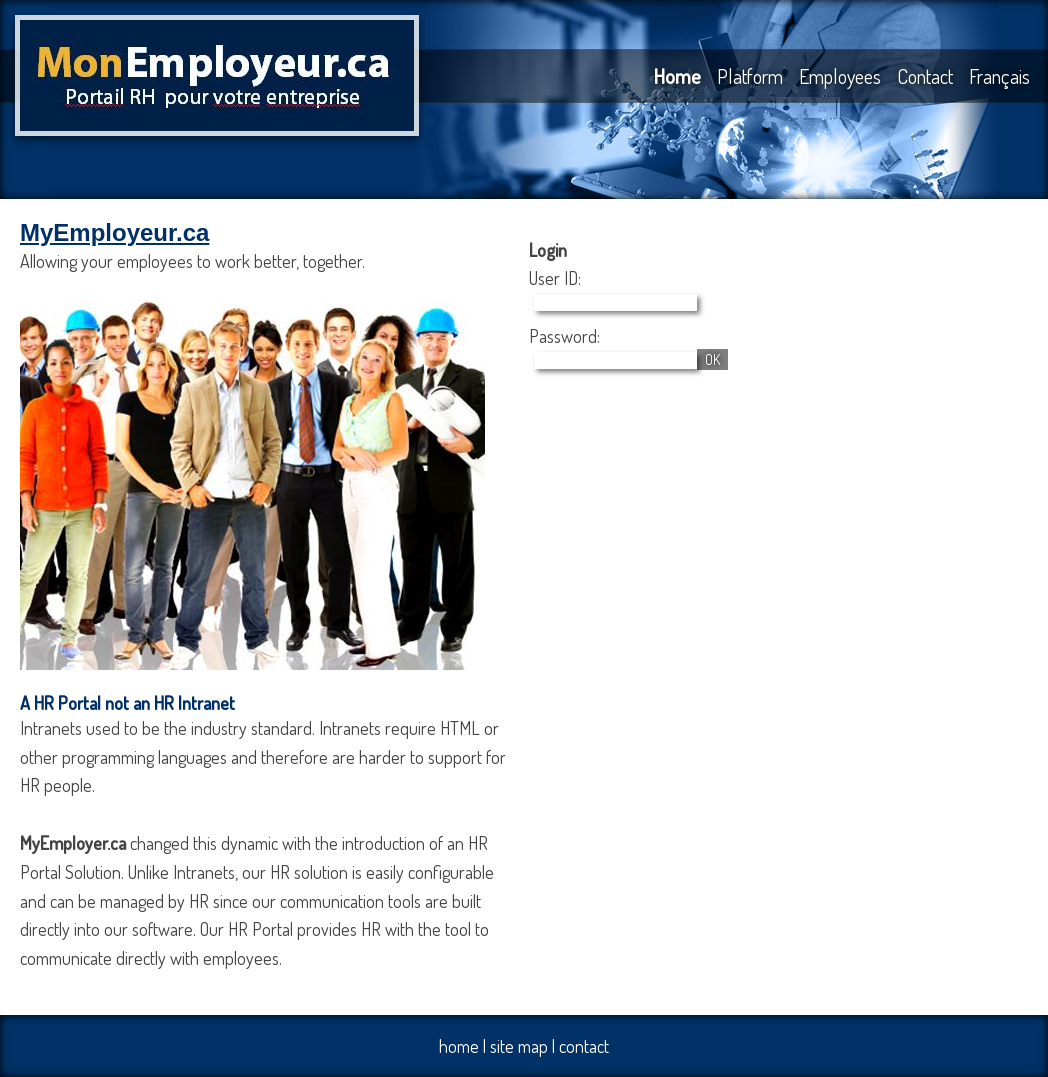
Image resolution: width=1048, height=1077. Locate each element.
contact (584, 1046)
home (459, 1046)
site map (519, 1046)
